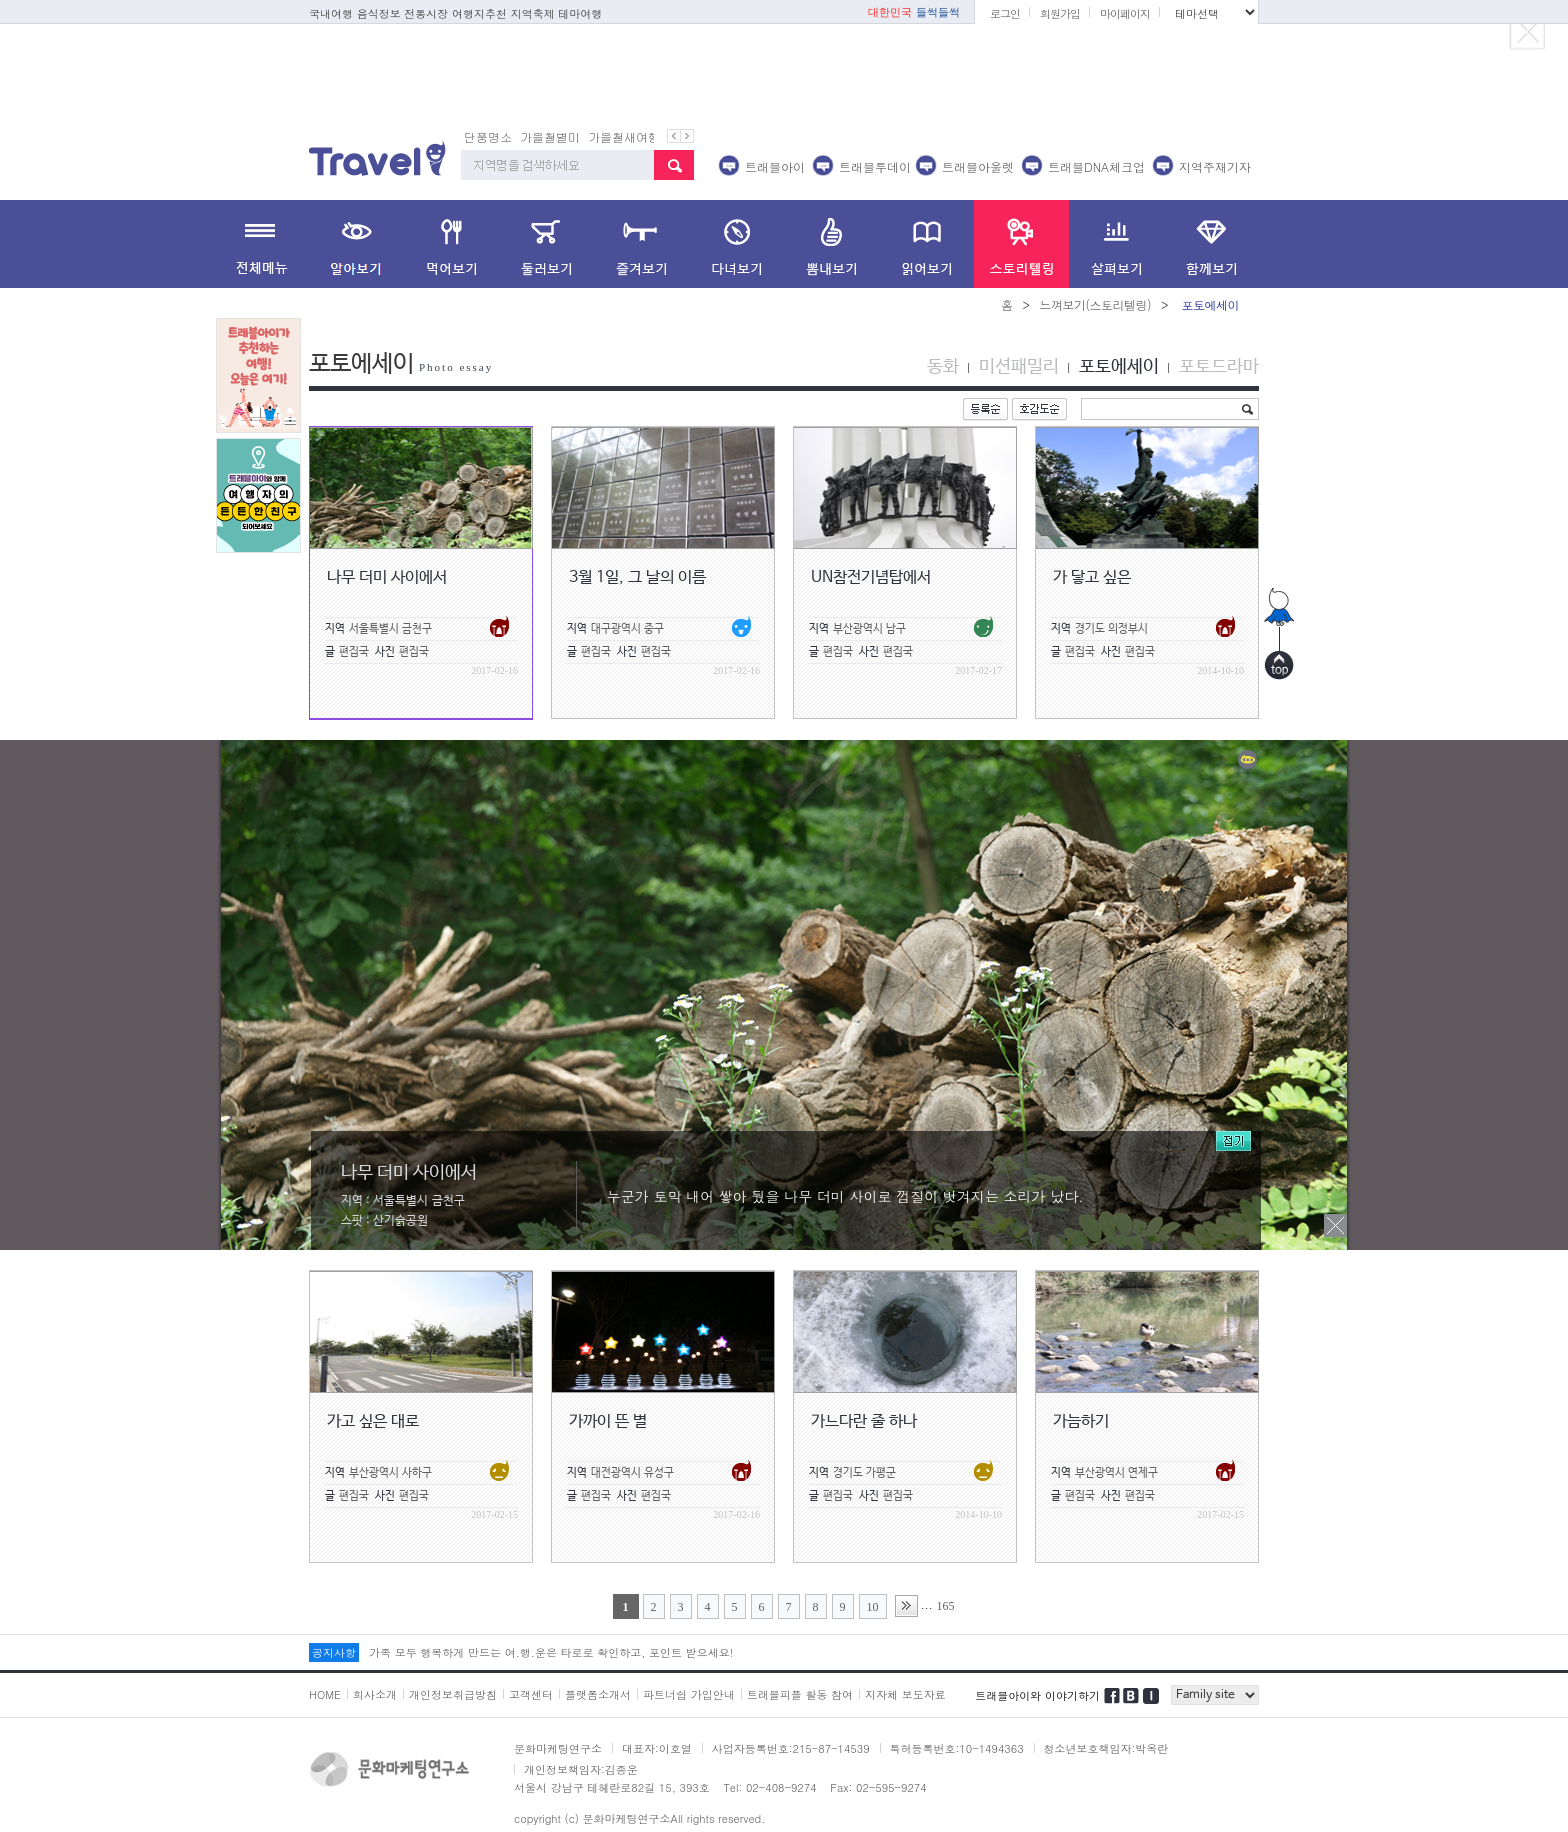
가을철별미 (550, 136)
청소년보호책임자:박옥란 (1106, 1748)
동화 (943, 367)
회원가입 (1060, 13)
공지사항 (334, 1652)
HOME (325, 1694)
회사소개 (375, 1694)
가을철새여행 (624, 136)
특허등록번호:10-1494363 (957, 1748)
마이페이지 (1125, 13)
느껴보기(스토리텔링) (1095, 304)
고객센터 (531, 1694)
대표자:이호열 (657, 1748)
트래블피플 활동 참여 (800, 1694)
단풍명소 (488, 136)
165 (946, 1606)
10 (873, 1607)
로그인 (1005, 13)
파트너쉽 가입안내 (689, 1694)
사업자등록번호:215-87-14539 (791, 1748)
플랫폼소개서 (598, 1694)
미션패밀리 (1019, 367)
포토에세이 (1119, 367)
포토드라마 (1219, 367)
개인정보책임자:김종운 (581, 1769)
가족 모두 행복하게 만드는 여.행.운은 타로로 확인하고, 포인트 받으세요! (551, 1652)
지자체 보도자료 (905, 1694)
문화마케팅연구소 (558, 1748)
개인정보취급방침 (453, 1694)
